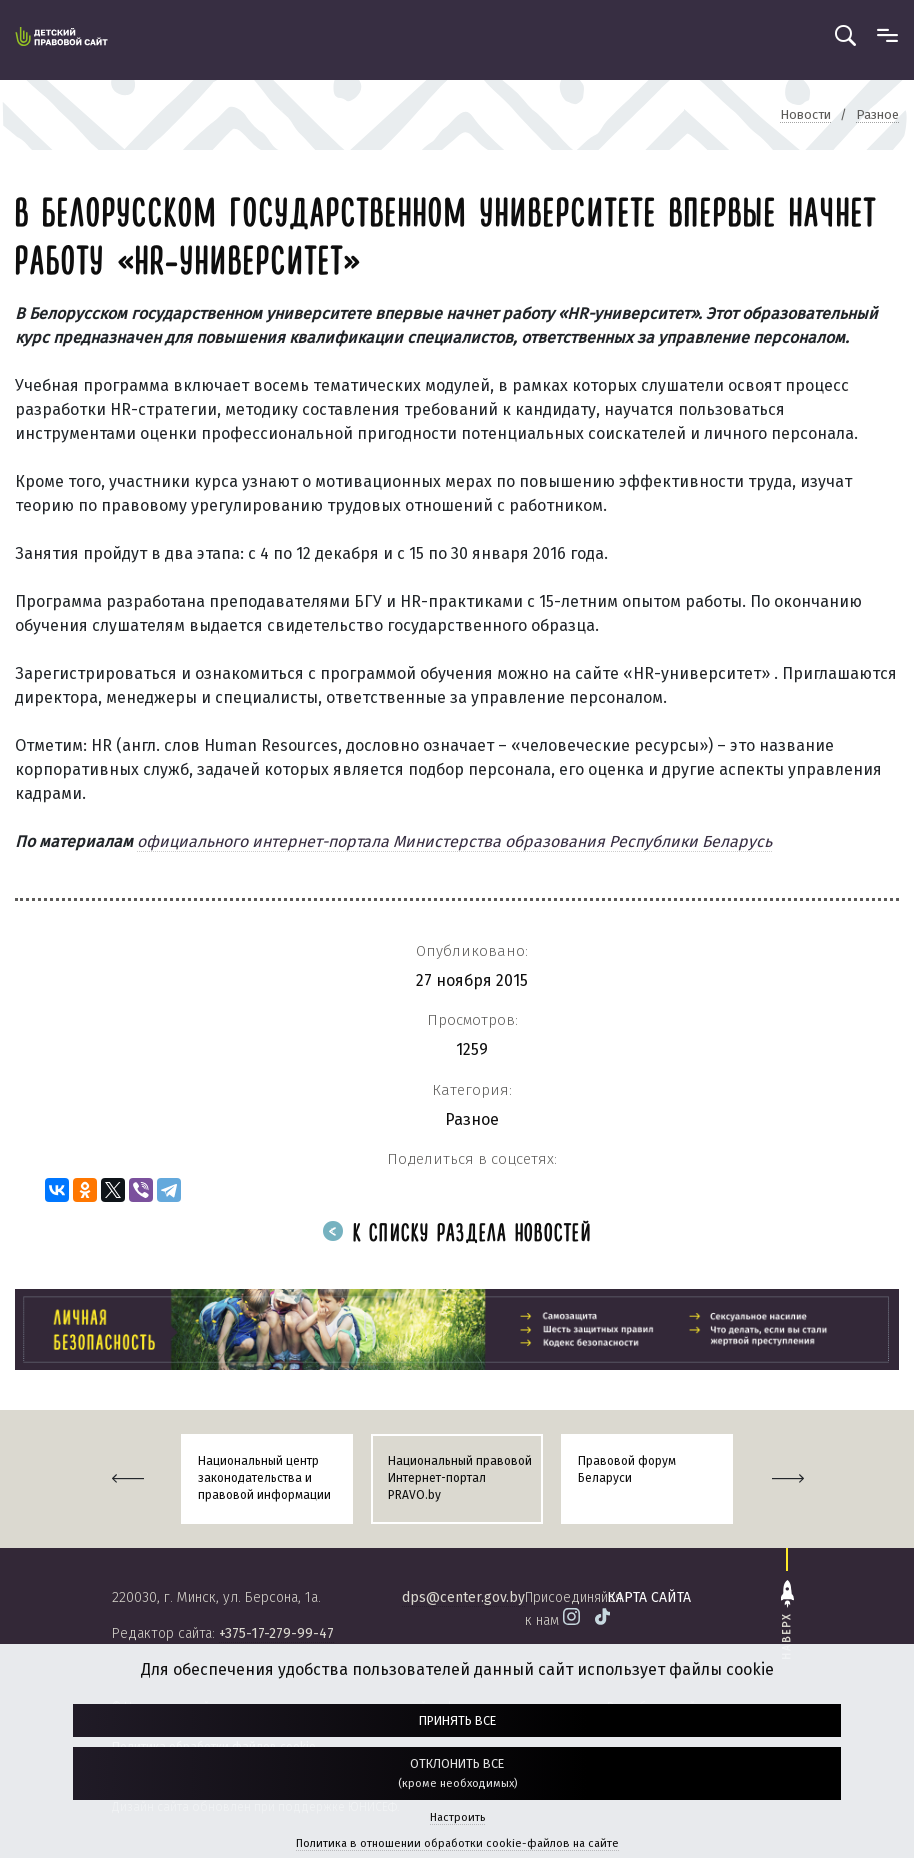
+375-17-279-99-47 (276, 1633)
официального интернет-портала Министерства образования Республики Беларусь (454, 841)
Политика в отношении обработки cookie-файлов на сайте (457, 1843)
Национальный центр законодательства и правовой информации (264, 1478)
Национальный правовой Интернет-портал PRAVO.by (460, 1478)
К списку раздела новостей (457, 1234)
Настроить (457, 1817)
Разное (472, 1119)
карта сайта (649, 1597)
